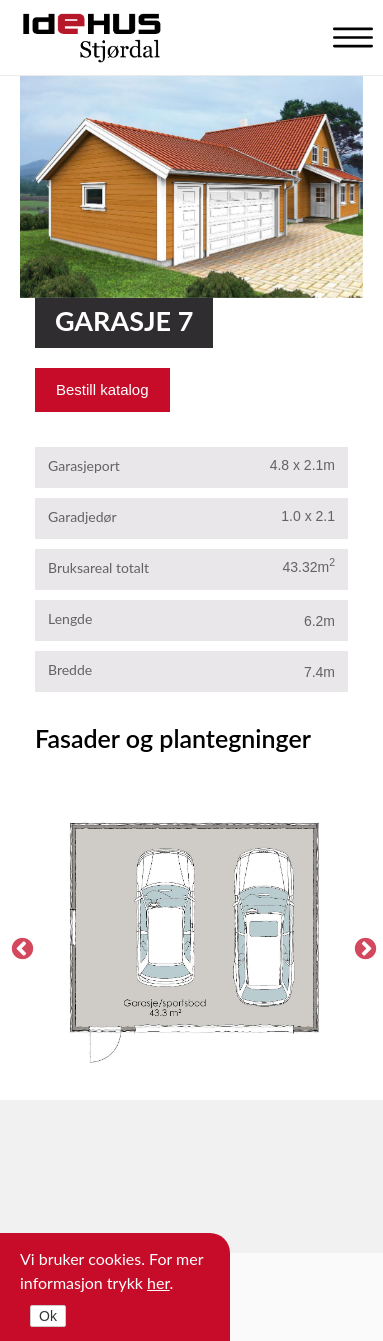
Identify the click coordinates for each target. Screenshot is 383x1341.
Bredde (70, 669)
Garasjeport (84, 465)
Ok (48, 1316)
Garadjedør (82, 516)
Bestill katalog (102, 389)
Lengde (70, 618)
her (158, 1282)
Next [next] (363, 947)
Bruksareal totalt (98, 567)
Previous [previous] (20, 947)
